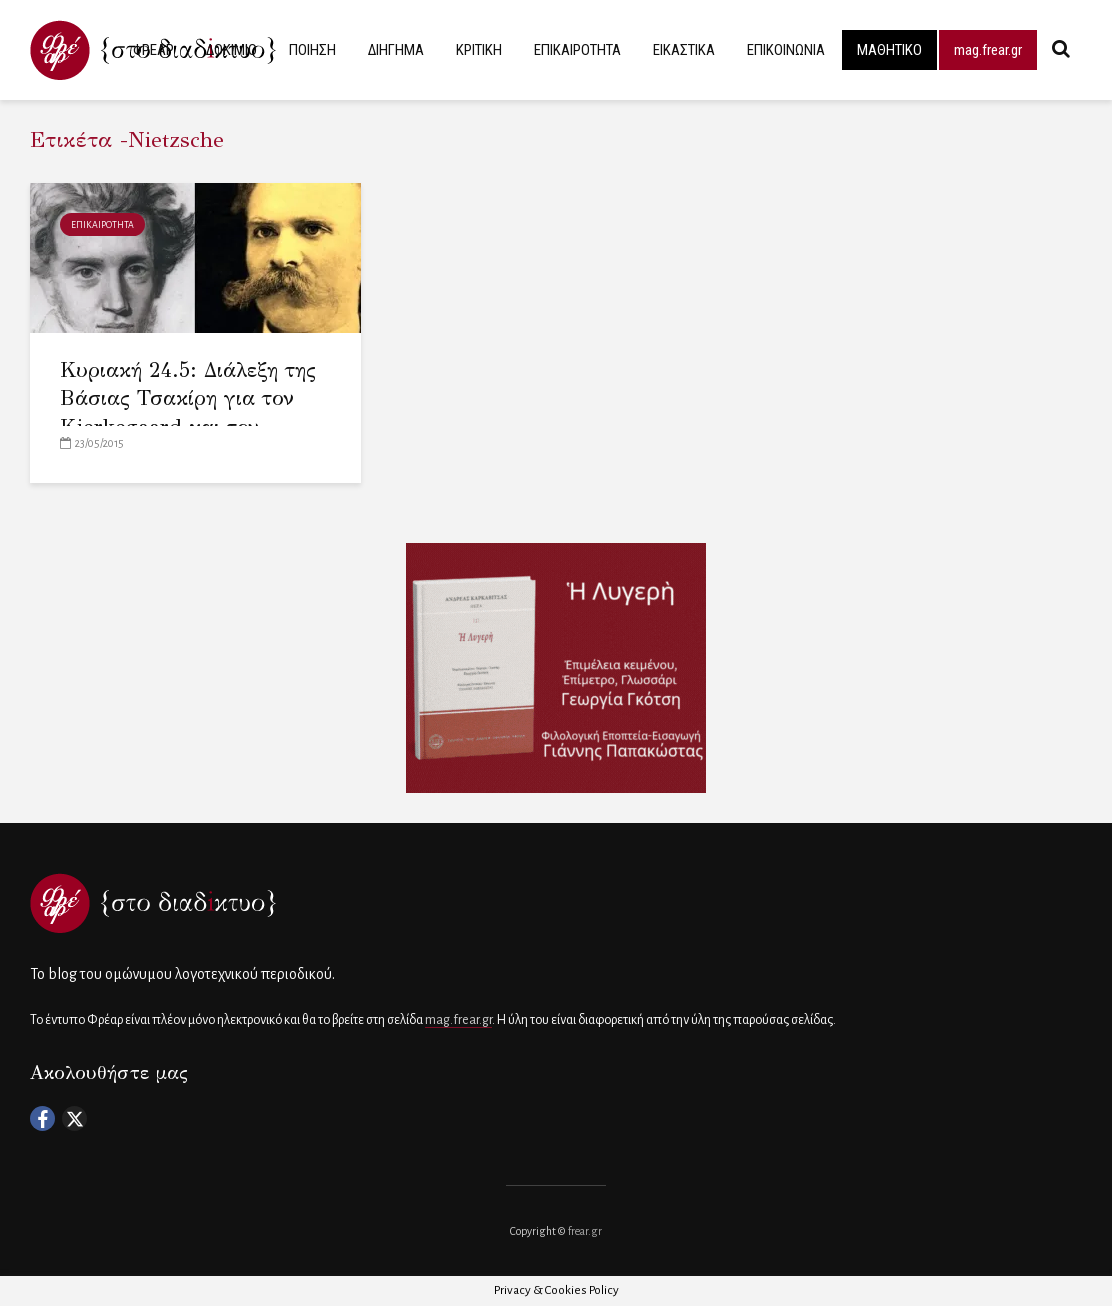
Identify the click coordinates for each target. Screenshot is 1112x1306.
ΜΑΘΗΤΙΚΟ (889, 50)
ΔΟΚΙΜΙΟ (231, 50)
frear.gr (585, 1231)
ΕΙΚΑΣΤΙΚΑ (684, 50)
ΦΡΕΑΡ (153, 50)
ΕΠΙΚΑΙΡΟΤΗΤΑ (577, 50)
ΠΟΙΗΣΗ (312, 50)
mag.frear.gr (988, 50)
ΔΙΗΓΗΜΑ (396, 50)
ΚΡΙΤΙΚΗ (479, 50)
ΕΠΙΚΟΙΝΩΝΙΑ (786, 50)
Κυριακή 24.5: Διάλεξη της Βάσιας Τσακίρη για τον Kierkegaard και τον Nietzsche (188, 413)
